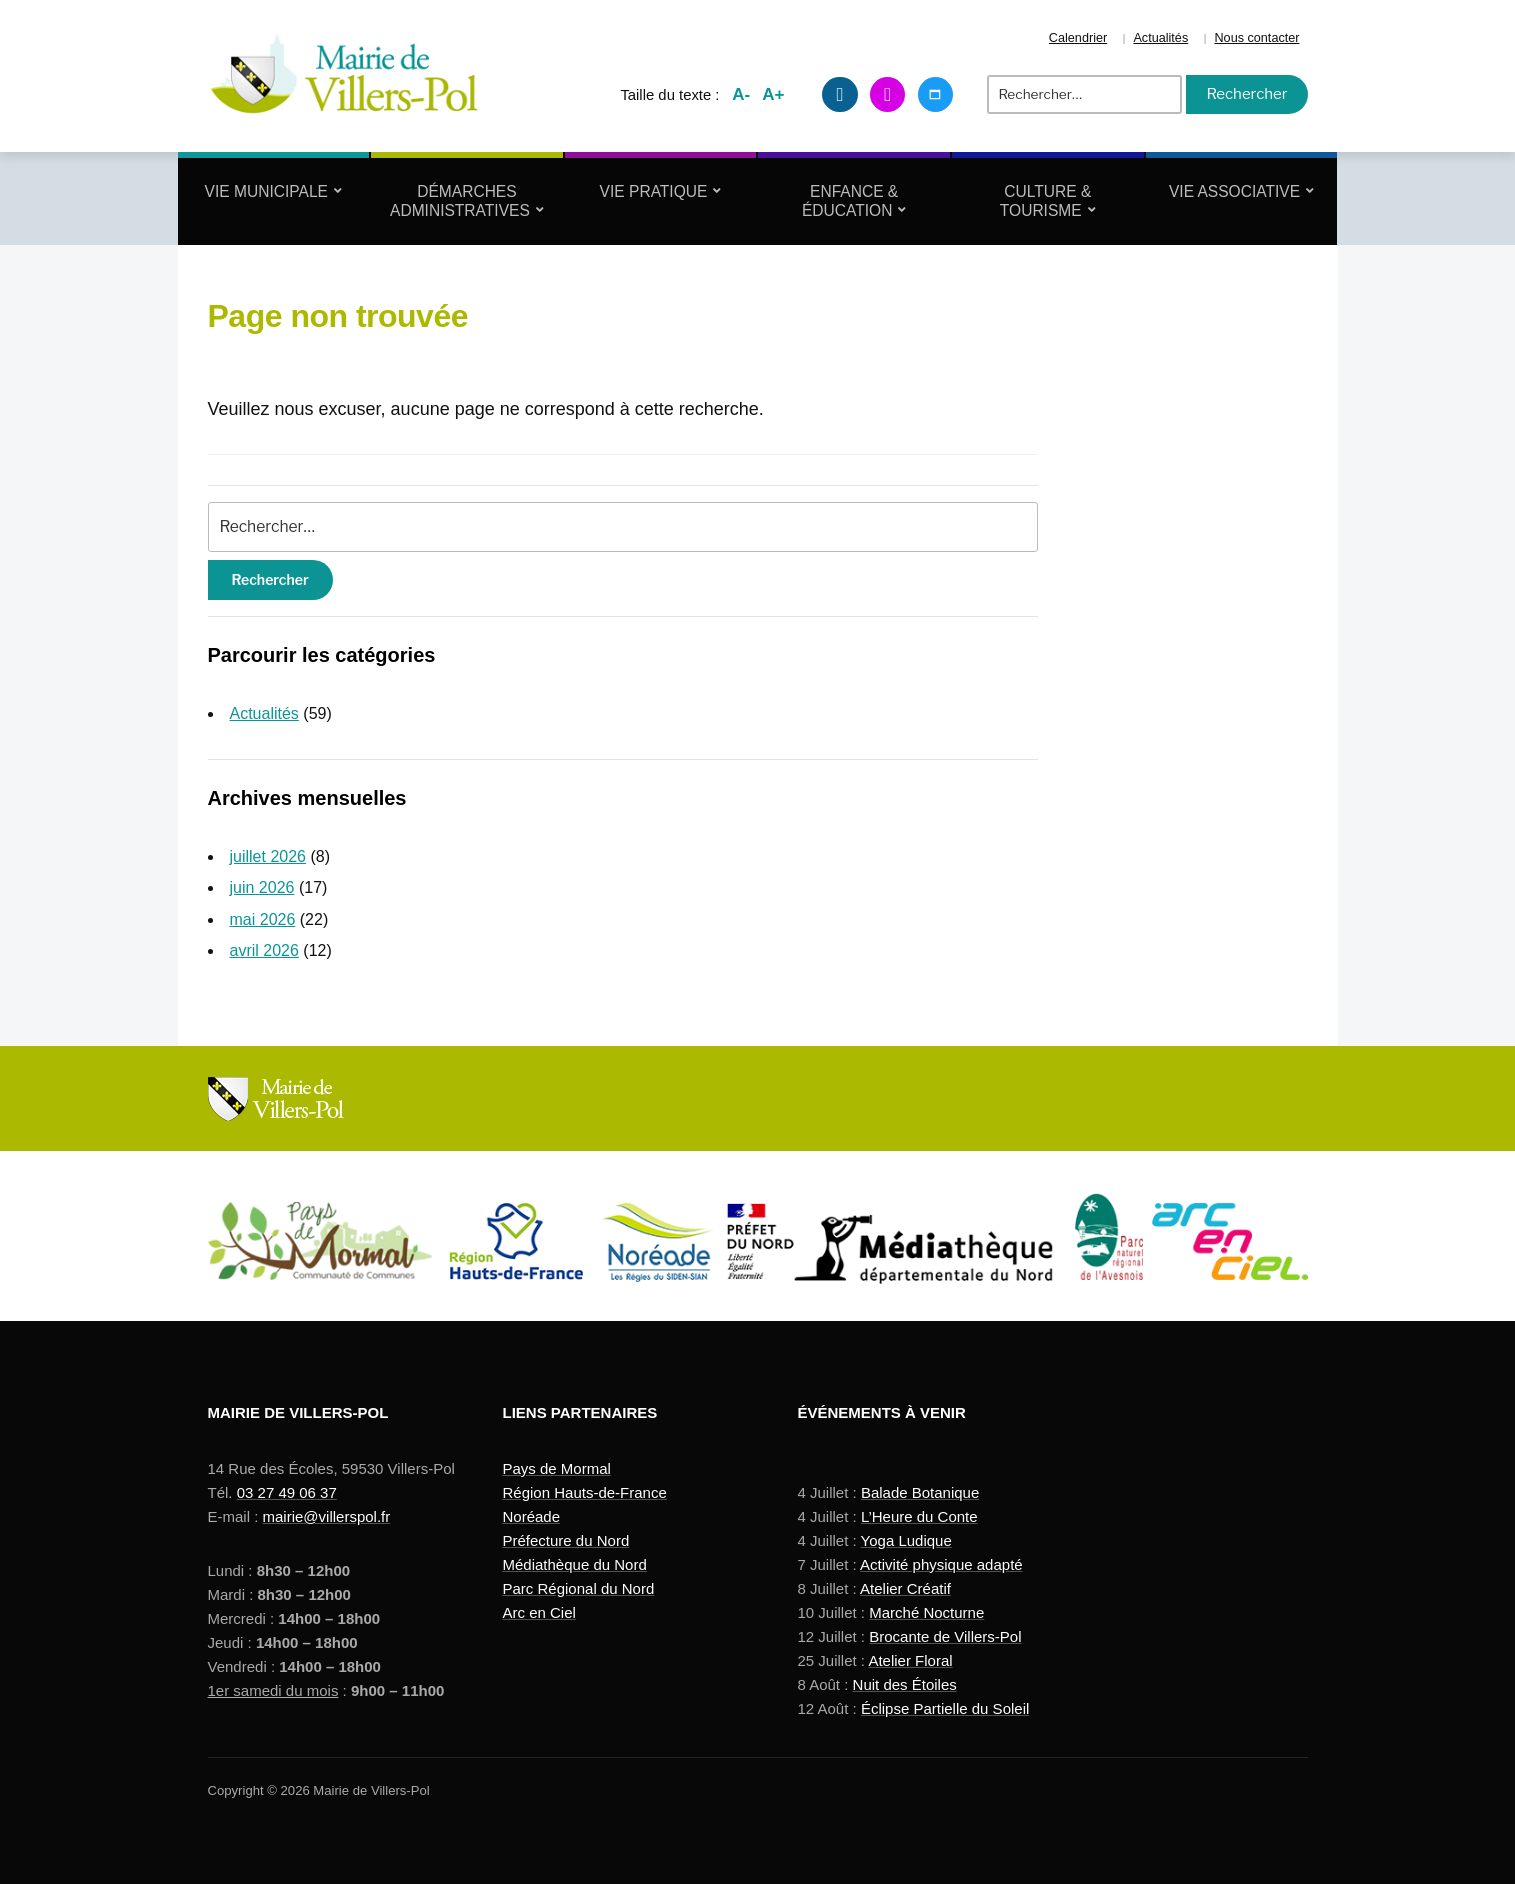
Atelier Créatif (905, 1588)
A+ (773, 94)
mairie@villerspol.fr (327, 1516)
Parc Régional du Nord (579, 1588)
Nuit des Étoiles (905, 1684)
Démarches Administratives (460, 201)
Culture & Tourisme (1045, 201)
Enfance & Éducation (850, 201)
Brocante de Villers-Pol (945, 1636)
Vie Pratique (654, 191)
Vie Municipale (266, 191)
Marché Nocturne (926, 1612)
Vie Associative (1234, 191)
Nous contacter (1256, 38)
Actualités (1160, 38)
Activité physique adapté (941, 1564)
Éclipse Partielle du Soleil (945, 1708)
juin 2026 (262, 887)
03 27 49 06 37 (287, 1492)
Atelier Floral (910, 1660)
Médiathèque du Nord (575, 1564)
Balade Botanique (920, 1492)
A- (741, 94)
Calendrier (1078, 38)
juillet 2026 (268, 856)
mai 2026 (263, 919)
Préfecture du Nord (566, 1540)
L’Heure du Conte (919, 1516)
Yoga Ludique (906, 1540)
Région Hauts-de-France (585, 1492)
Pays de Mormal (557, 1468)
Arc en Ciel (539, 1612)
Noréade (532, 1516)
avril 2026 (264, 950)
